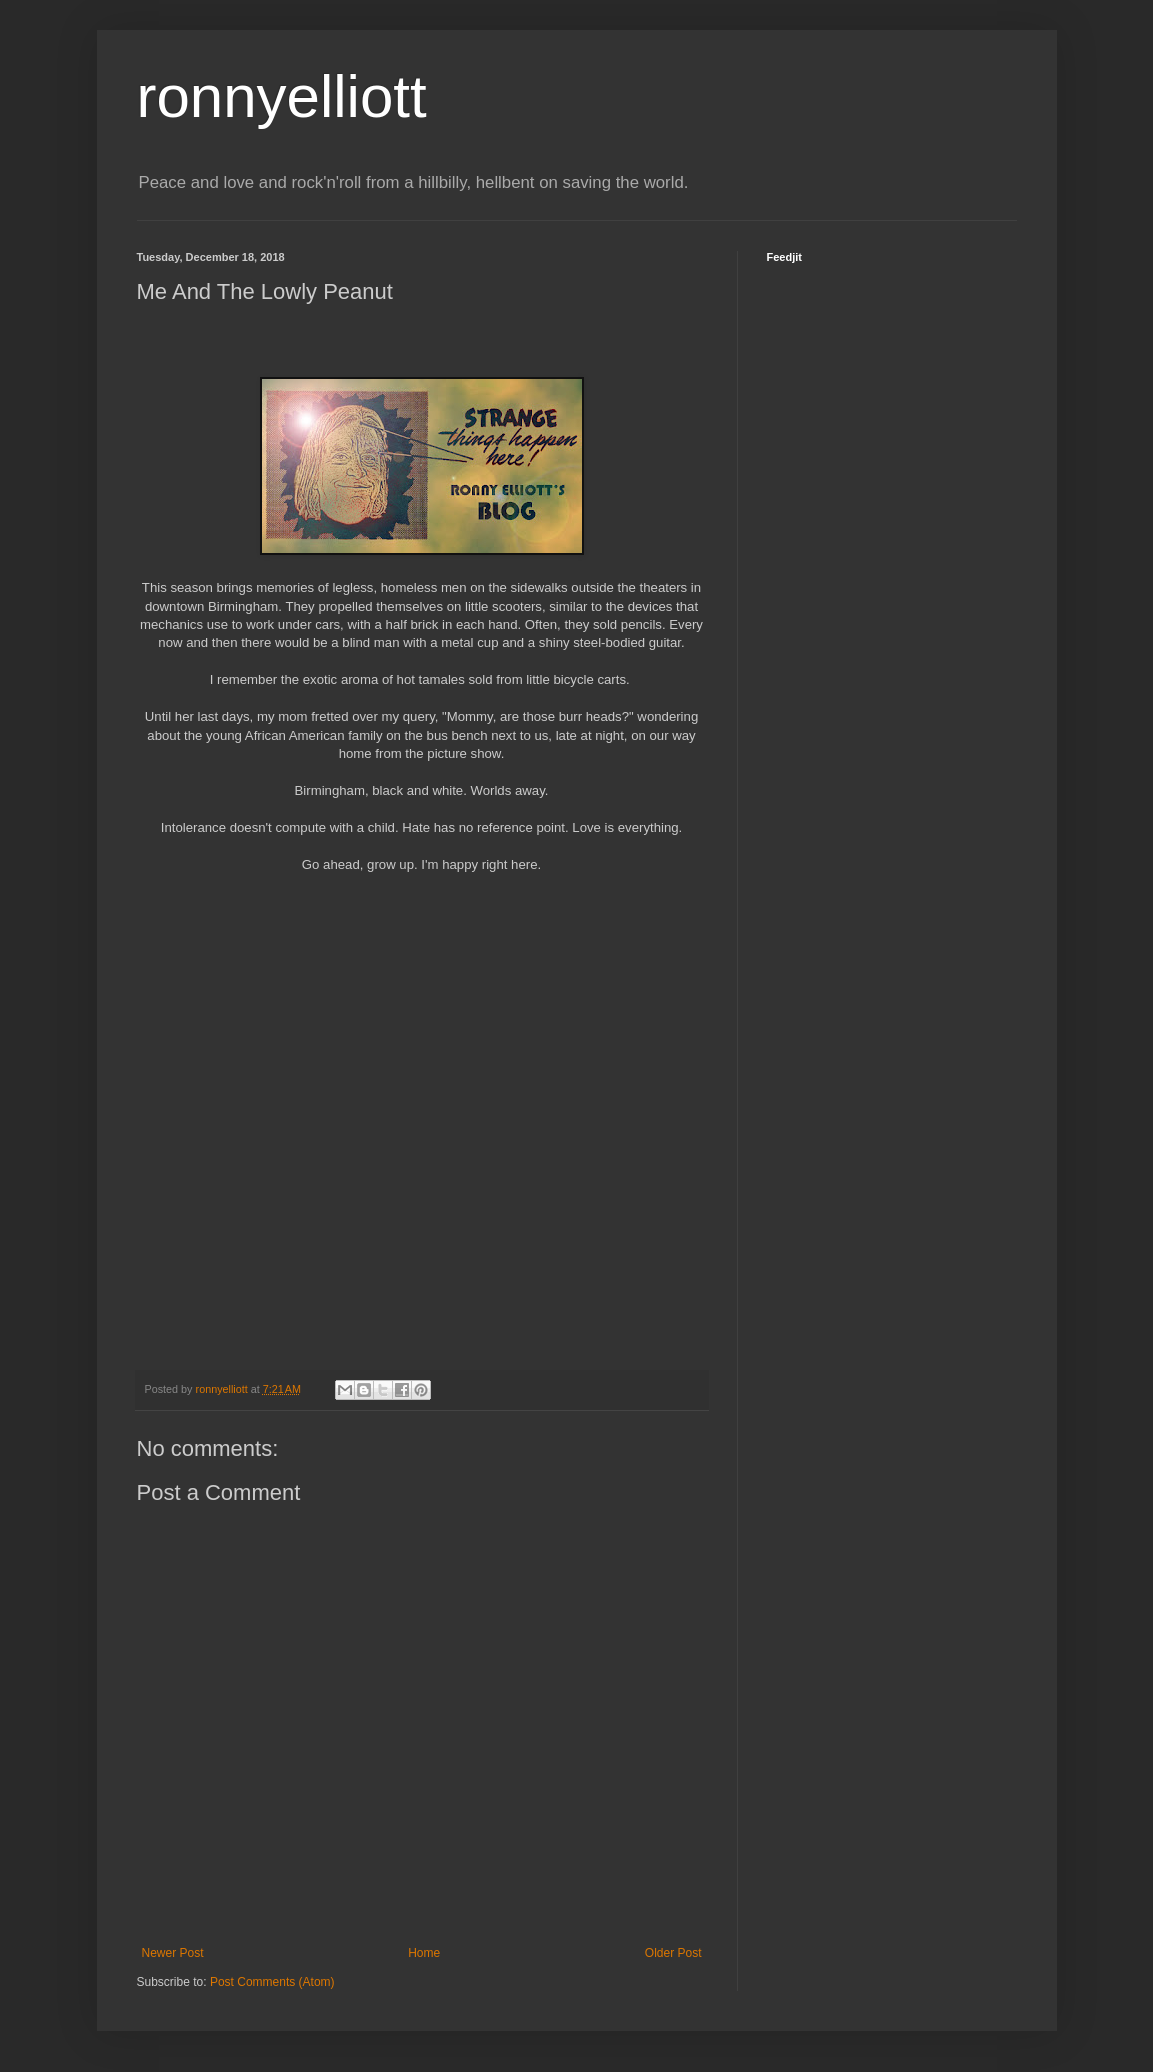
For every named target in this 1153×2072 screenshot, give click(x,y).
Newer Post (173, 1953)
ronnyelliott (282, 96)
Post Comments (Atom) (272, 1982)
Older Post (673, 1953)
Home (424, 1953)
